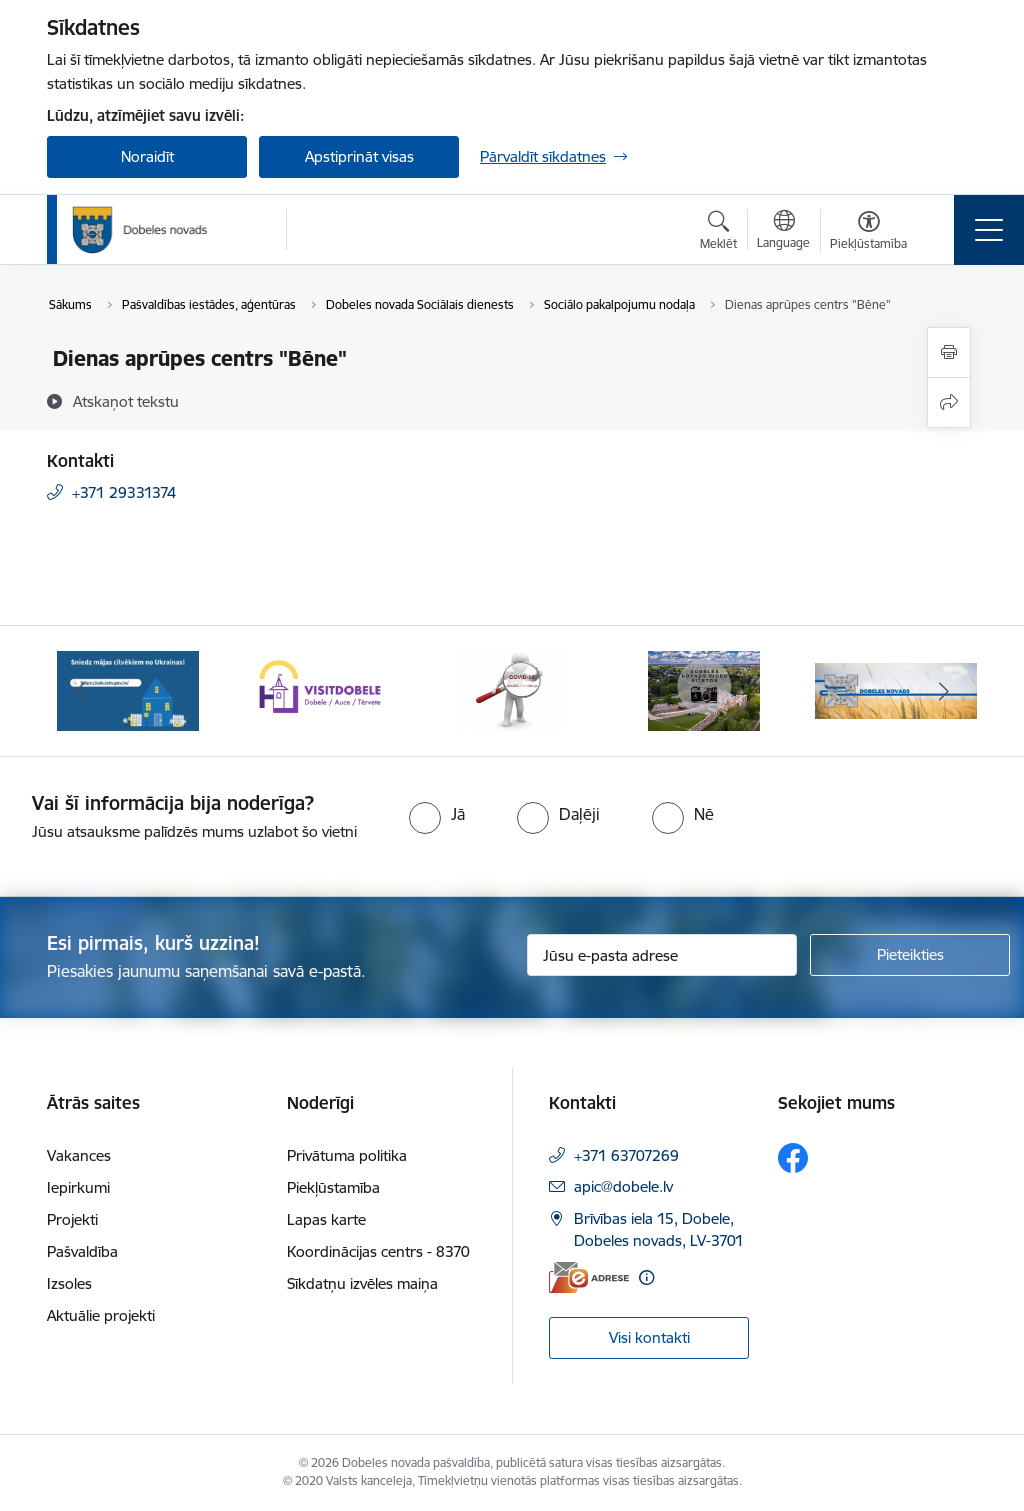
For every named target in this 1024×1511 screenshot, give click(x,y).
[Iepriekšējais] (80, 691)
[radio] (437, 814)
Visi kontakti (649, 1337)
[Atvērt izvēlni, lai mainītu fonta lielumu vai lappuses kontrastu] (868, 233)
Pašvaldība (82, 1251)
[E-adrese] (589, 1277)
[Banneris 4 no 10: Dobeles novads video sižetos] (704, 689)
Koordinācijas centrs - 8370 (378, 1251)
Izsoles (69, 1283)
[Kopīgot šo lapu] (949, 402)
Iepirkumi (78, 1187)
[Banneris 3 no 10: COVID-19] (512, 689)
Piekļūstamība (333, 1187)
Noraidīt (147, 156)
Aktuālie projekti (101, 1315)
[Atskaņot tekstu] (126, 401)
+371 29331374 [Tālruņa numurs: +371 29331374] (124, 492)
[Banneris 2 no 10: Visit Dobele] (320, 689)
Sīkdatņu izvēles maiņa (362, 1283)
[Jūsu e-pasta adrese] (662, 955)
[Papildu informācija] (646, 1277)
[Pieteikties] (910, 955)
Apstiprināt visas (359, 156)
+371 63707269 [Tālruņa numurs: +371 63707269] (626, 1155)
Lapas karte (326, 1219)
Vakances (79, 1155)
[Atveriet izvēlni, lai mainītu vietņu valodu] (783, 232)
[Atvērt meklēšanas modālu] (718, 233)
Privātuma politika (347, 1155)
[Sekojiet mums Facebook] (793, 1158)
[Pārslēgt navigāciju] (989, 230)
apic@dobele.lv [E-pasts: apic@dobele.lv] (623, 1186)
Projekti (72, 1219)
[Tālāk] (944, 691)
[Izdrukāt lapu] (949, 352)
